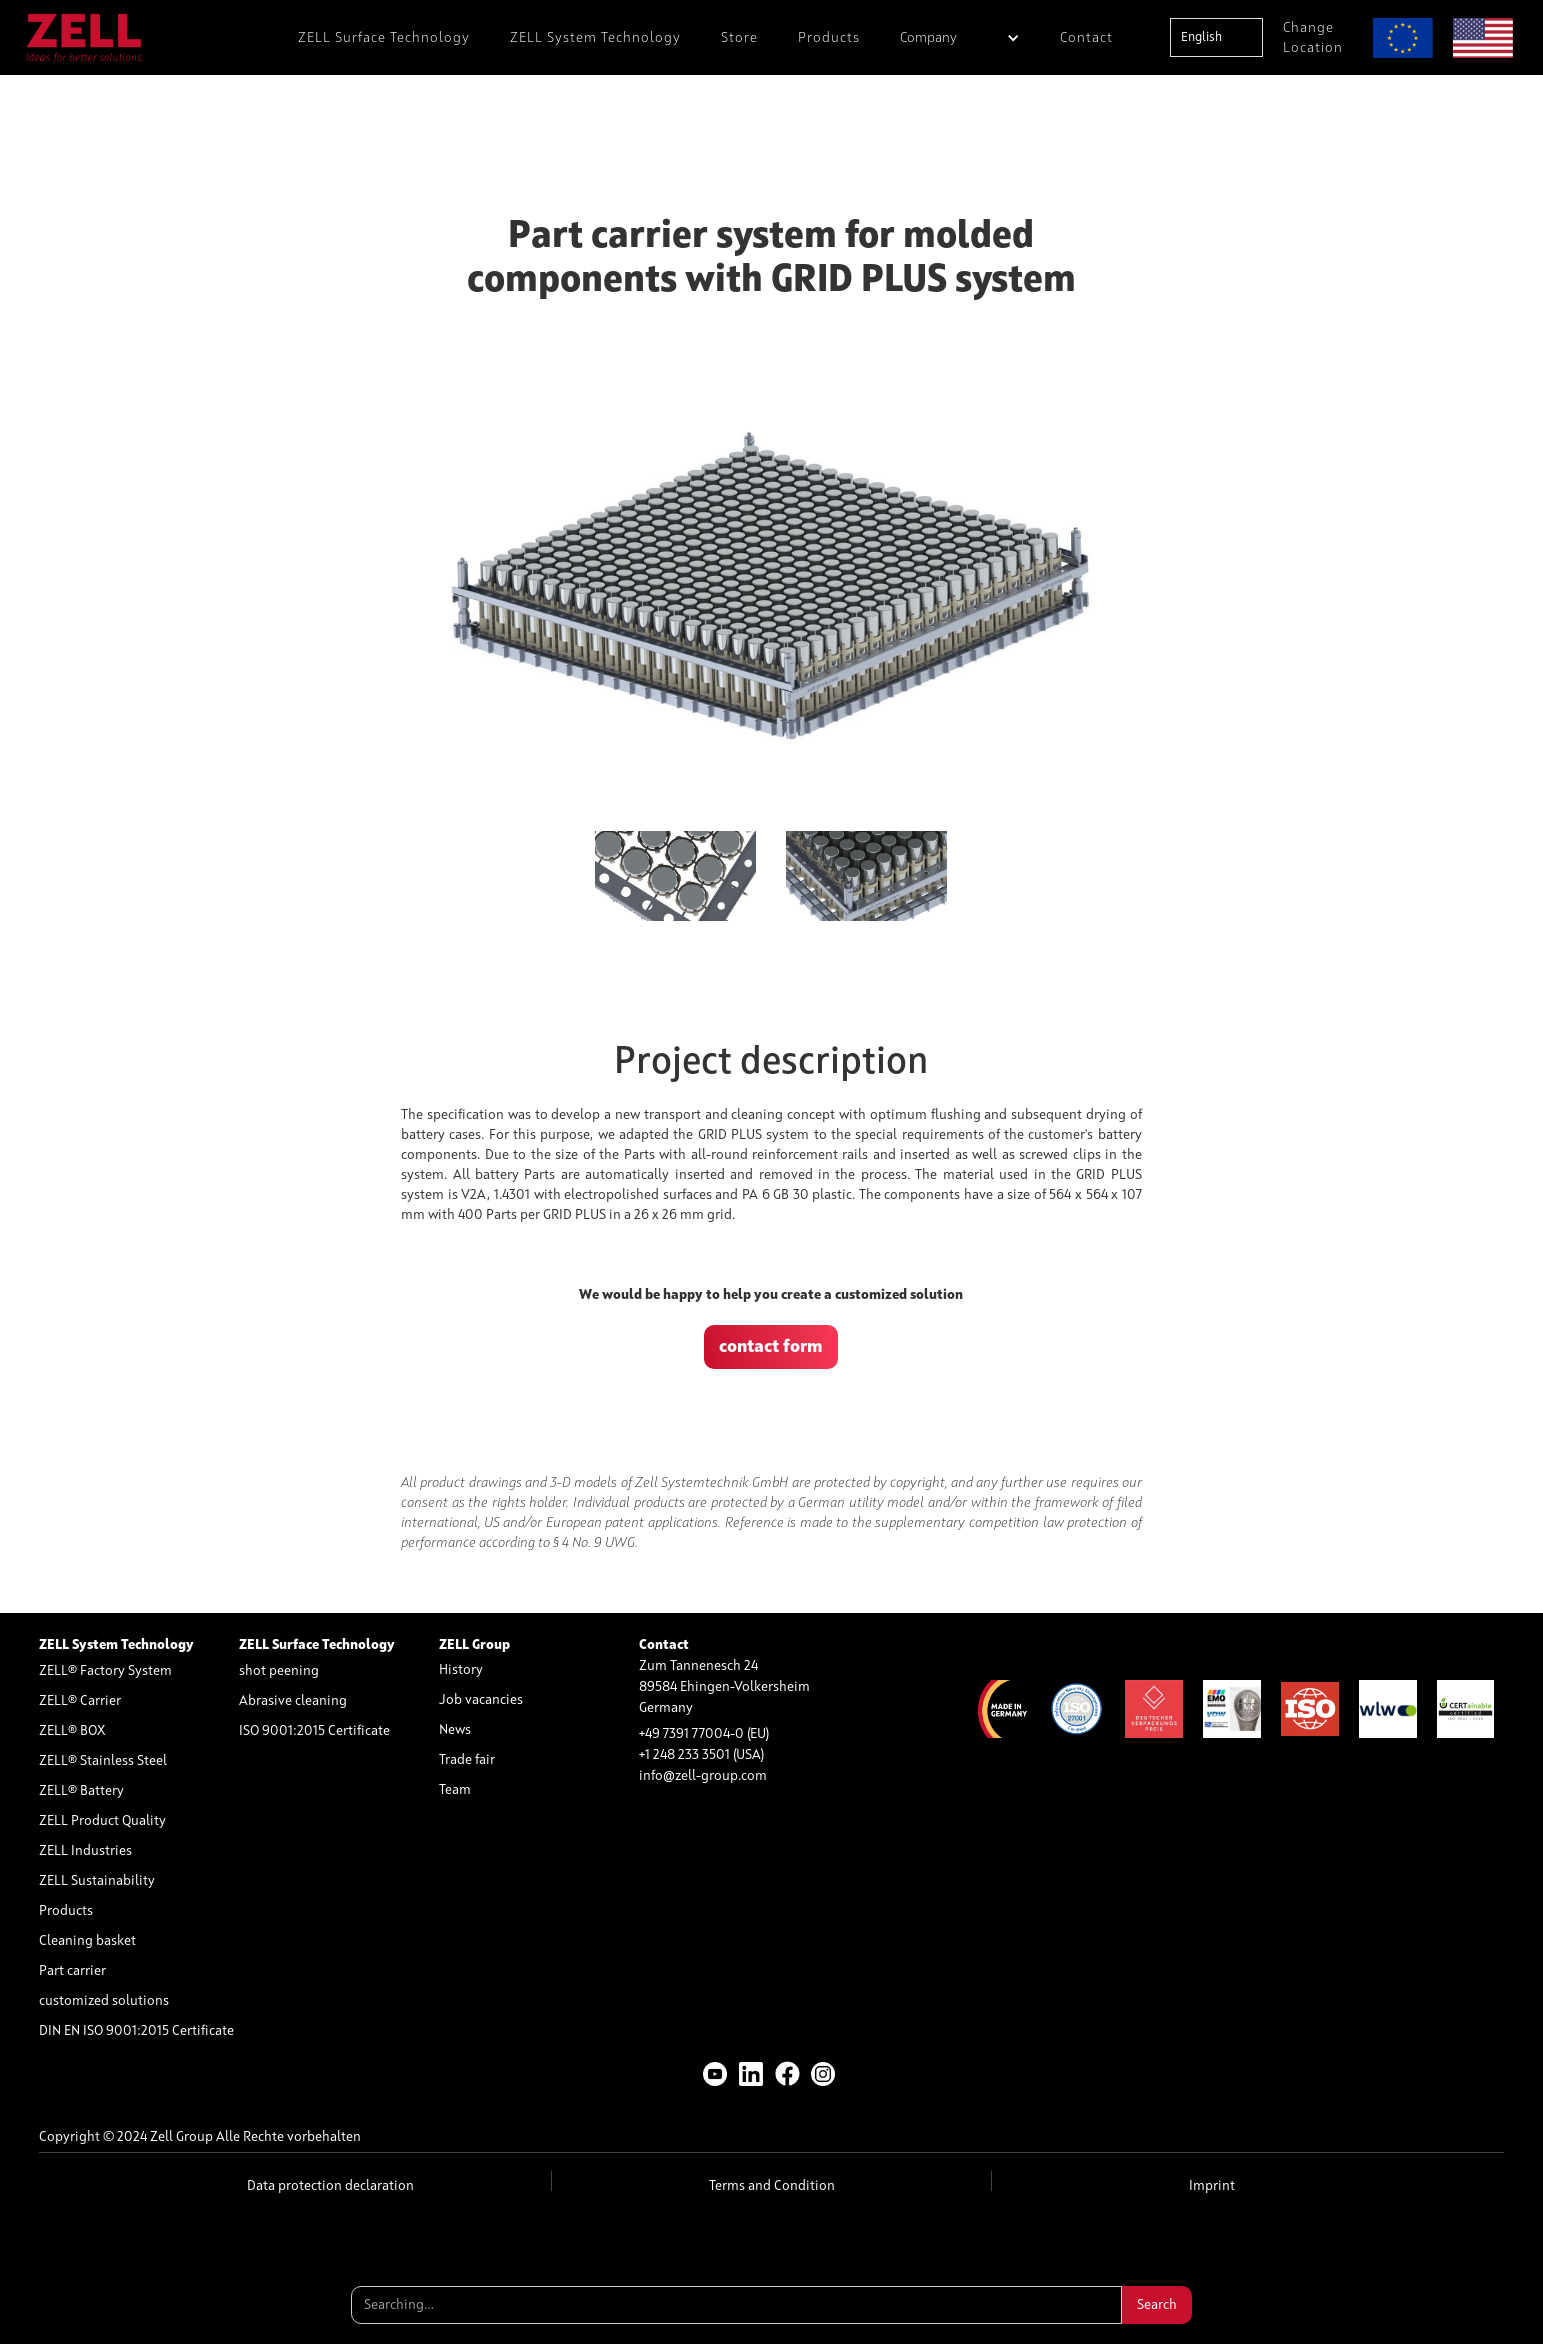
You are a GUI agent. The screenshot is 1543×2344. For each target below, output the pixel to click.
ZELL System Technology (595, 38)
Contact (1086, 38)
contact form (771, 1347)
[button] (960, 37)
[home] (84, 37)
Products (829, 38)
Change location (1313, 38)
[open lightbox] (771, 582)
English (1201, 37)
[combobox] (1216, 37)
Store (739, 38)
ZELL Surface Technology (384, 38)
